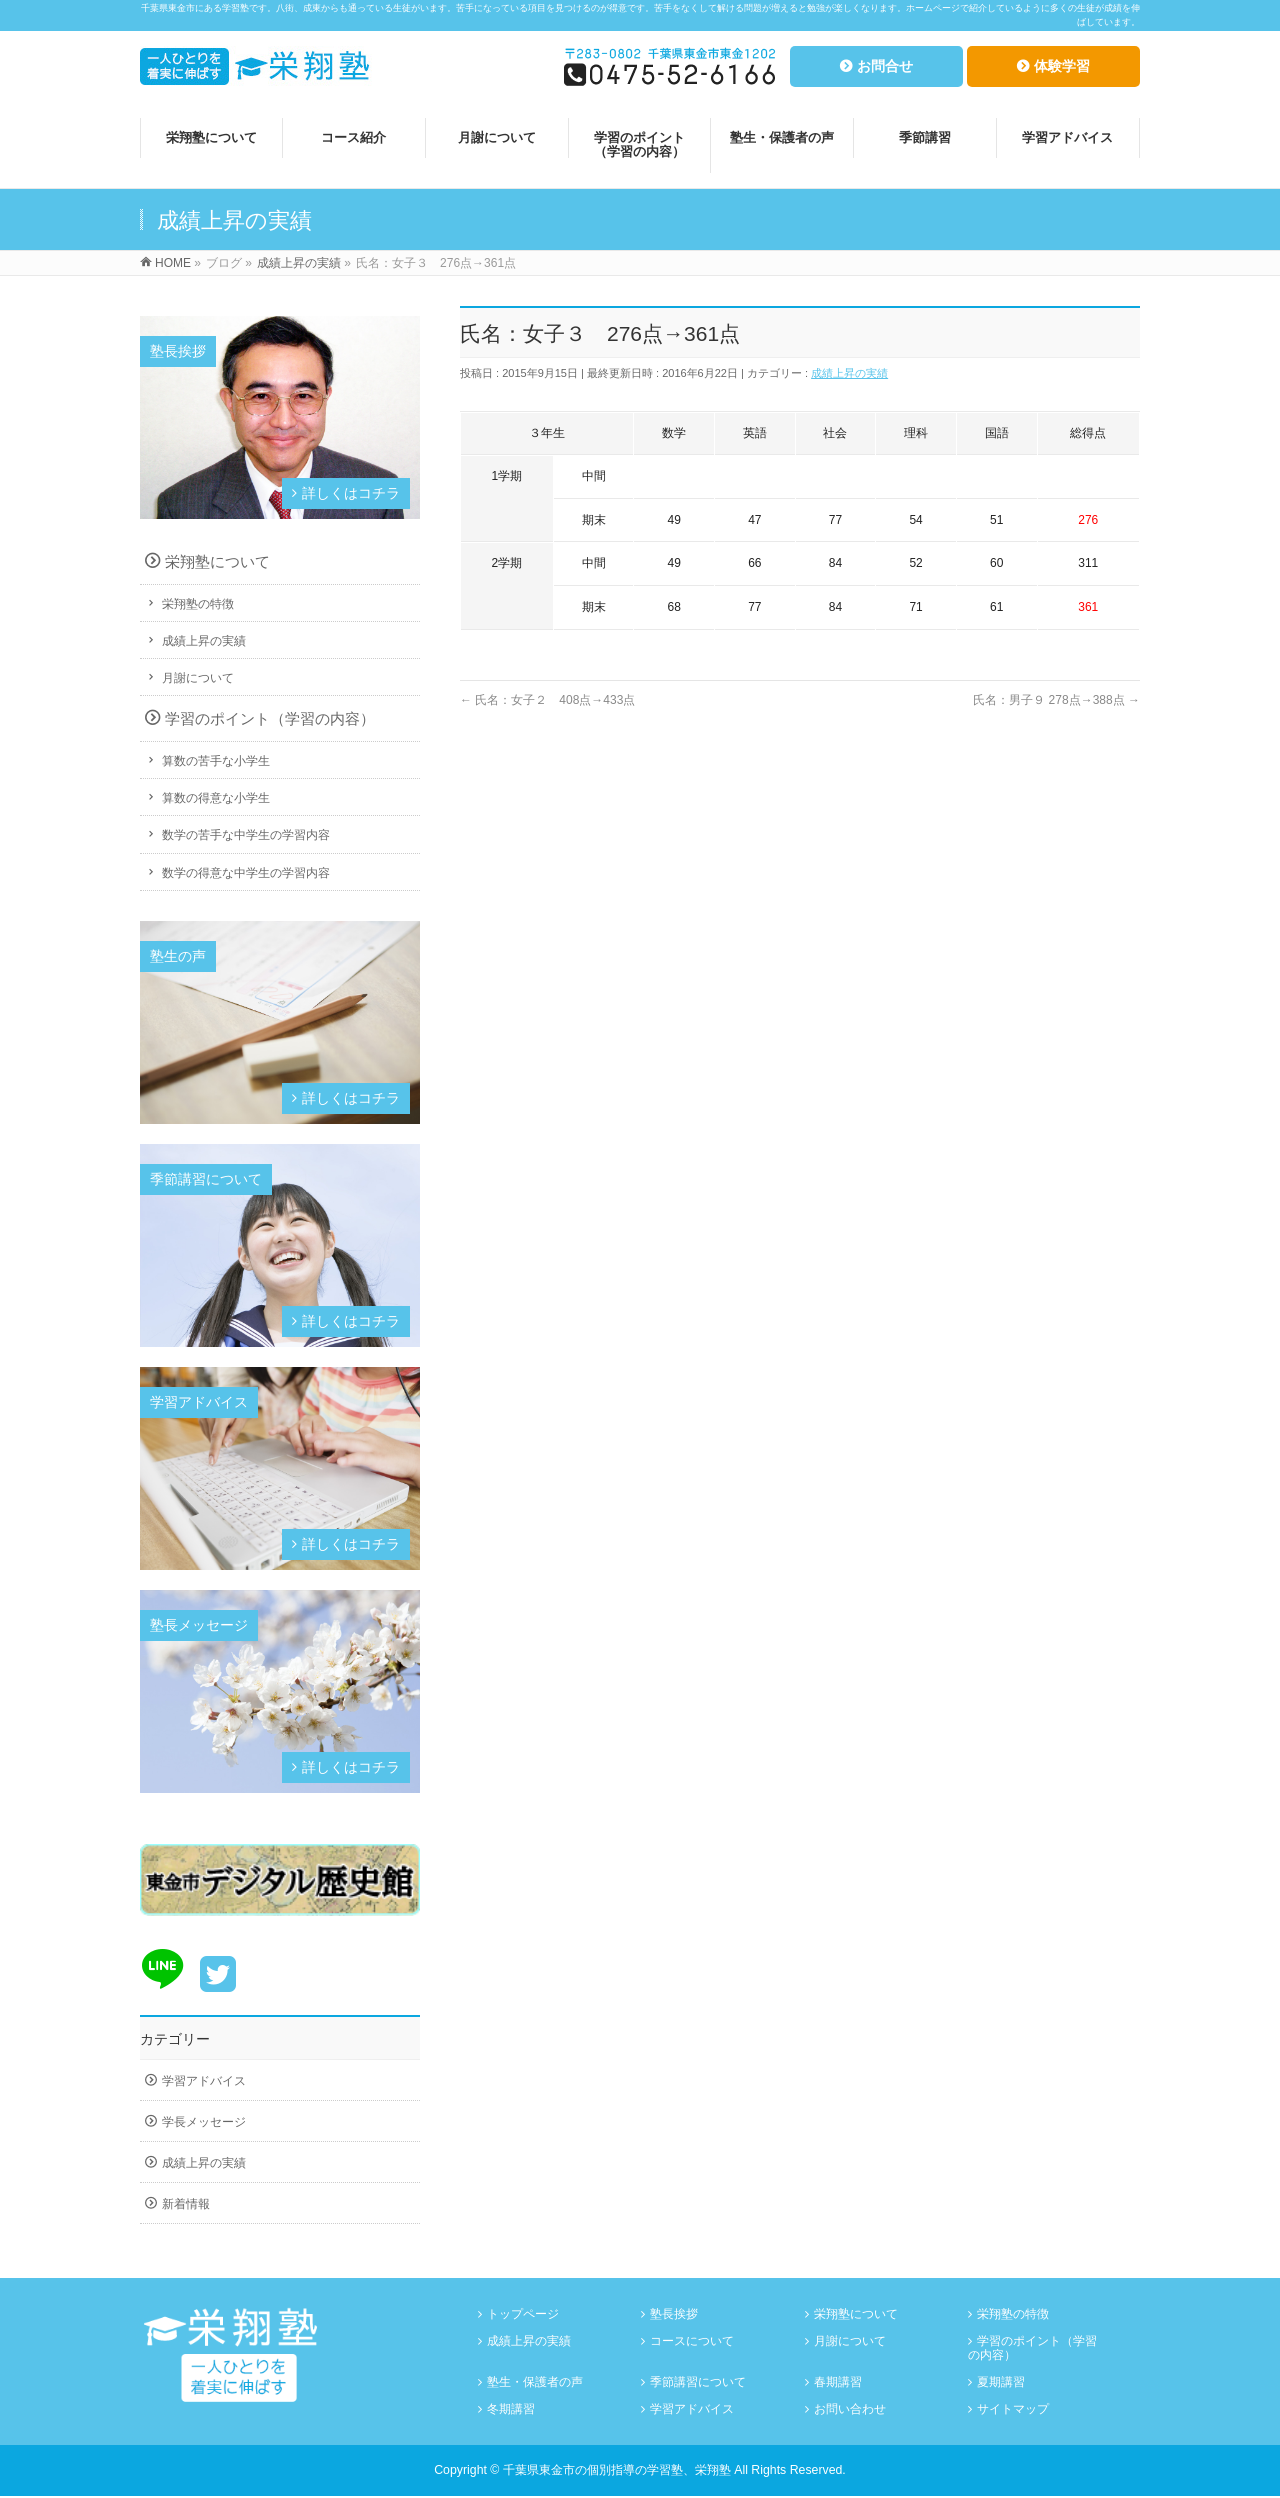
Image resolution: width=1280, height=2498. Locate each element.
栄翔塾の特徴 (198, 604)
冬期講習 (511, 2410)
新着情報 (186, 2204)
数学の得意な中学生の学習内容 (246, 873)
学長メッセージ (204, 2122)
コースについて (692, 2342)
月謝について (198, 678)
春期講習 (838, 2383)
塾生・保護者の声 (535, 2383)
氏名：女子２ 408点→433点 (547, 700)
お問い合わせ (850, 2410)
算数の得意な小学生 (216, 798)
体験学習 (1062, 66)
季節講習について (698, 2383)
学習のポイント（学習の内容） (270, 718)
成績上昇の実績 (849, 373)
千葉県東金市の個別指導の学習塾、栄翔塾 (617, 2471)
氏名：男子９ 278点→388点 (1056, 700)
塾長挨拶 (674, 2315)
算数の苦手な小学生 (216, 761)
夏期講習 (1001, 2383)
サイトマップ (1013, 2410)
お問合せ (885, 66)
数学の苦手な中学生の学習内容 (246, 835)
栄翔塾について (217, 561)
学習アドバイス (204, 2081)
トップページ (523, 2315)
